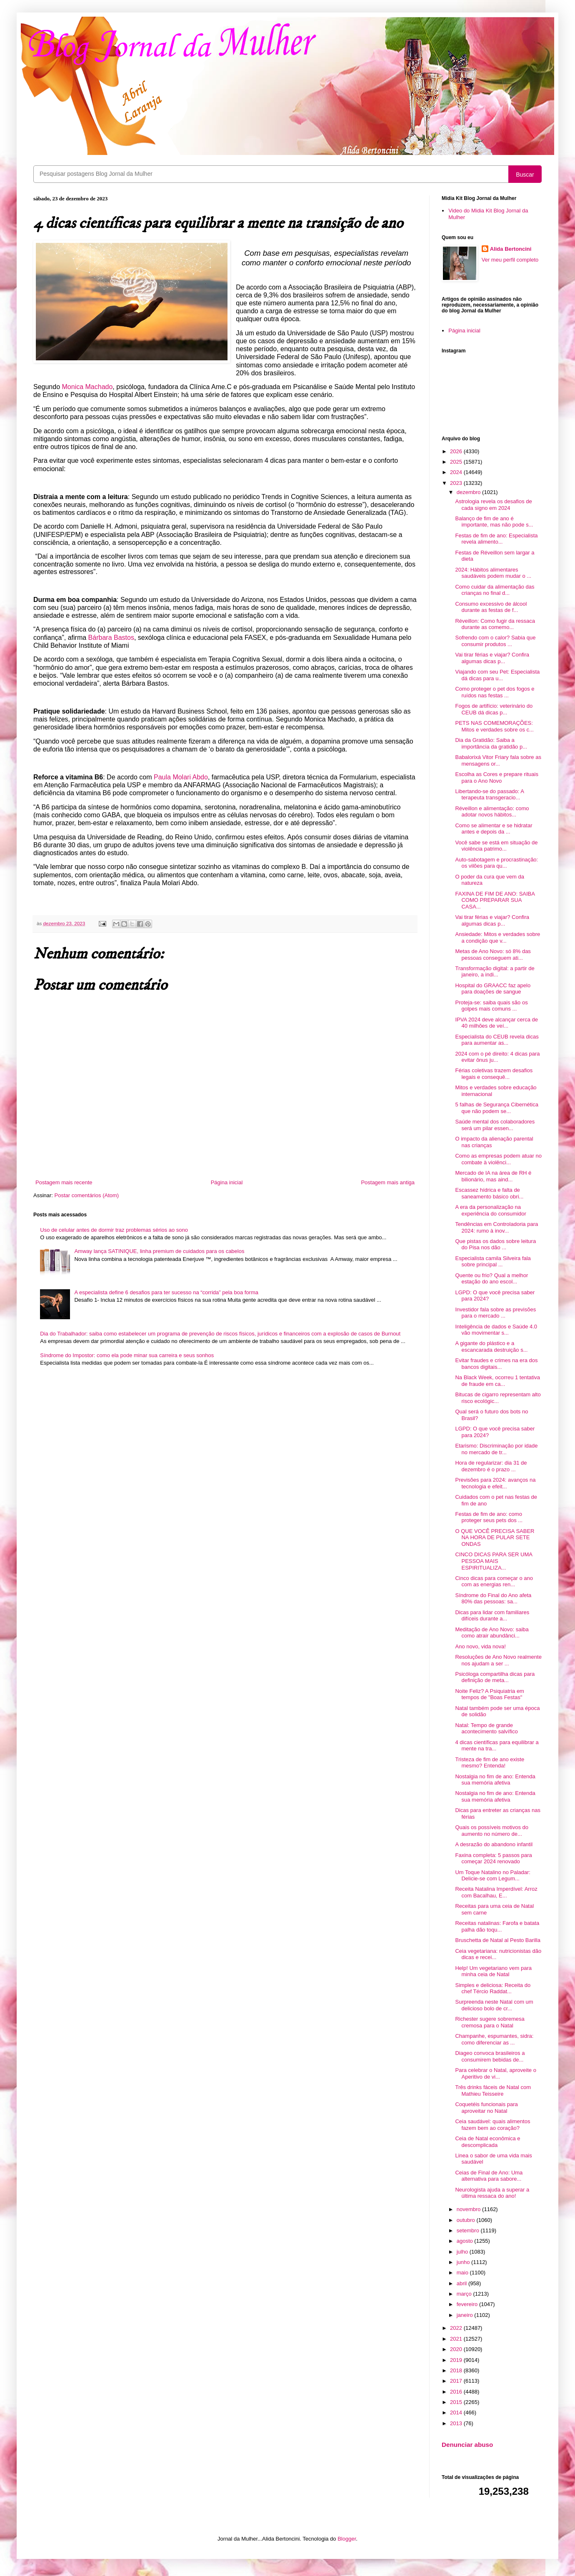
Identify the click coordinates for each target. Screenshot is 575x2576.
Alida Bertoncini (511, 249)
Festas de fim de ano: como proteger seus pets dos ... (488, 1517)
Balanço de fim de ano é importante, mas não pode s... (494, 521)
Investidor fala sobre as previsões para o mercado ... (495, 1312)
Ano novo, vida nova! (480, 1646)
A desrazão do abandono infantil (493, 1844)
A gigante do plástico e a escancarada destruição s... (491, 1346)
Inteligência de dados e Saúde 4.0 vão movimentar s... (496, 1329)
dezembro (469, 492)
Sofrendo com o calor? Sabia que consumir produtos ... (495, 640)
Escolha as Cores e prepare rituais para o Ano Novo (496, 777)
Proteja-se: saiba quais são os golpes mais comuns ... (491, 1005)
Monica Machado (87, 386)
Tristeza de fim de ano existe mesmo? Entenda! (489, 1762)
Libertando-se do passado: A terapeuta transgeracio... (489, 794)
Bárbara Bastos (111, 637)
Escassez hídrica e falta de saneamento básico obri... (489, 1193)
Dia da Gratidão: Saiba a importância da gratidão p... (491, 743)
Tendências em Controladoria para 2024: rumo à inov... (496, 1227)
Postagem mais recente (63, 1182)
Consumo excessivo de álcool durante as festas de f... (491, 607)
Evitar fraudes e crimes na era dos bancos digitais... (496, 1363)
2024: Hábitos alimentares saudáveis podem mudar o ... (493, 573)
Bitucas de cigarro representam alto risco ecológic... (497, 1397)
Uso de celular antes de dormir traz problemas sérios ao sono (114, 1230)
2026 (457, 451)
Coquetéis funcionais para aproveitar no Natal (486, 2107)
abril (462, 2283)
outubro (467, 2220)
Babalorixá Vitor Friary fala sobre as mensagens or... (498, 760)
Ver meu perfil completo (510, 260)
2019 (457, 2360)
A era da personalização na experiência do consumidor (490, 1210)
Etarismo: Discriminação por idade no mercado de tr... (496, 1449)
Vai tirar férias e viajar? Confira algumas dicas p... (492, 657)
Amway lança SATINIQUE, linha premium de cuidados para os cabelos (159, 1251)
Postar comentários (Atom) (87, 1195)
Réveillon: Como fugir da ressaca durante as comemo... (495, 624)
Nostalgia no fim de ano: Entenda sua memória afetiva (495, 1779)
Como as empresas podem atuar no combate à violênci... (498, 1159)
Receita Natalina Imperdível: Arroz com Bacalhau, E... (496, 1892)
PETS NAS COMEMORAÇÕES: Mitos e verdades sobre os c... (494, 726)
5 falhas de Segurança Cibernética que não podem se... (496, 1107)
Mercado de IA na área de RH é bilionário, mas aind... (493, 1176)
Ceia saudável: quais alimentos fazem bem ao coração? (492, 2124)
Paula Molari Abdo (181, 777)
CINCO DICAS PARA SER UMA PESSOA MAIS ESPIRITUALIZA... (493, 1560)
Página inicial (227, 1182)
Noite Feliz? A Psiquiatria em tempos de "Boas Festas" (489, 1694)
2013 (457, 2423)
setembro (469, 2230)
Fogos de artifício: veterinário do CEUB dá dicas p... (493, 709)
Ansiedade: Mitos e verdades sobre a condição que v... (497, 937)
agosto (466, 2241)
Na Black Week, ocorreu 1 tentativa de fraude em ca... (497, 1380)
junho (464, 2262)
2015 (457, 2402)
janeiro (466, 2315)
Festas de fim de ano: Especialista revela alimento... (496, 538)
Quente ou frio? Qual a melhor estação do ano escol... (491, 1278)
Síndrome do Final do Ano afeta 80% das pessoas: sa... (493, 1598)
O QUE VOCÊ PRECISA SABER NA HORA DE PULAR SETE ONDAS (494, 1537)
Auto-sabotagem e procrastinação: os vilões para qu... (496, 862)
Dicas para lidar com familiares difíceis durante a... (492, 1615)
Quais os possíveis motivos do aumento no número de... (491, 1830)
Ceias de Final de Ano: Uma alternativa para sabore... (488, 2175)
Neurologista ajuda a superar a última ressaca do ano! (492, 2193)
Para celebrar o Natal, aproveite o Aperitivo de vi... (495, 2073)
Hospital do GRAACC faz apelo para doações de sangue (492, 988)
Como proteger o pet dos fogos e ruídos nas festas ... (494, 692)
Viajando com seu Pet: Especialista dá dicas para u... (497, 675)
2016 (457, 2392)
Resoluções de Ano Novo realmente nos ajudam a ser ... (498, 1660)
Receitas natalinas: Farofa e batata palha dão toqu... (497, 1926)
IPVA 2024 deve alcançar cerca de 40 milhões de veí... (496, 1022)
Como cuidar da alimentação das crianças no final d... (494, 590)
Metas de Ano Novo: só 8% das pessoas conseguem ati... (492, 954)
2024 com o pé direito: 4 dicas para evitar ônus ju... (497, 1057)
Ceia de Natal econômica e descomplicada (487, 2141)
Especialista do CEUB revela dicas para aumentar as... (496, 1039)
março (465, 2294)
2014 (457, 2412)
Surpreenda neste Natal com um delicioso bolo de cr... (494, 2005)
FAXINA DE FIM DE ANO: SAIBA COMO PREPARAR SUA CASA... (495, 900)
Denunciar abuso (467, 2444)
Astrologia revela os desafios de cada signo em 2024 (493, 504)
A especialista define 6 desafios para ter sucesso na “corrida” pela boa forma (166, 1292)
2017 (457, 2381)
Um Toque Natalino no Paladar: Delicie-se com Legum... (492, 1875)
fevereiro (468, 2304)
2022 (457, 2328)
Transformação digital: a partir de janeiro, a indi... (494, 971)
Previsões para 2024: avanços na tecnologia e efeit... (495, 1483)
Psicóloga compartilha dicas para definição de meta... (495, 1677)
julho (463, 2252)
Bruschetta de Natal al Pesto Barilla (497, 1940)
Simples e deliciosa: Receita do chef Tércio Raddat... (492, 1988)
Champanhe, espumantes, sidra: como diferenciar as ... (494, 2039)
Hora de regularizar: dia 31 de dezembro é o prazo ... (491, 1466)
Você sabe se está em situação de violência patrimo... (496, 845)
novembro (469, 2209)
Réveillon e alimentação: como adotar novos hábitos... (492, 811)
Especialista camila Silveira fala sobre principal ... (492, 1261)
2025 (457, 462)
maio (463, 2272)
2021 (457, 2339)
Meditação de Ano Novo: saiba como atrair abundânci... (491, 1632)
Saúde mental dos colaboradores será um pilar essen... (495, 1124)
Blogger (347, 2539)
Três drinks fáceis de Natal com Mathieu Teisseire (493, 2090)
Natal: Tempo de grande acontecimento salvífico (486, 1728)
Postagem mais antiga (388, 1182)
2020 (457, 2349)
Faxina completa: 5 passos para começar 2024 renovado (493, 1858)
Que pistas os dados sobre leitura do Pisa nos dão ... (495, 1244)
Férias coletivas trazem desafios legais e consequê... (493, 1073)
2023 (457, 483)
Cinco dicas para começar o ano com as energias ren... (493, 1581)
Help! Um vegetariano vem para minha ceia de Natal (493, 1971)
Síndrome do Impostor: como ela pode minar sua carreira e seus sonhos (127, 1355)
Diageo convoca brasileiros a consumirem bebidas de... (490, 2056)
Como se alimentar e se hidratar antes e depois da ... (493, 828)
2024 (457, 472)
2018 (457, 2370)
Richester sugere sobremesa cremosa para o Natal (489, 2022)
